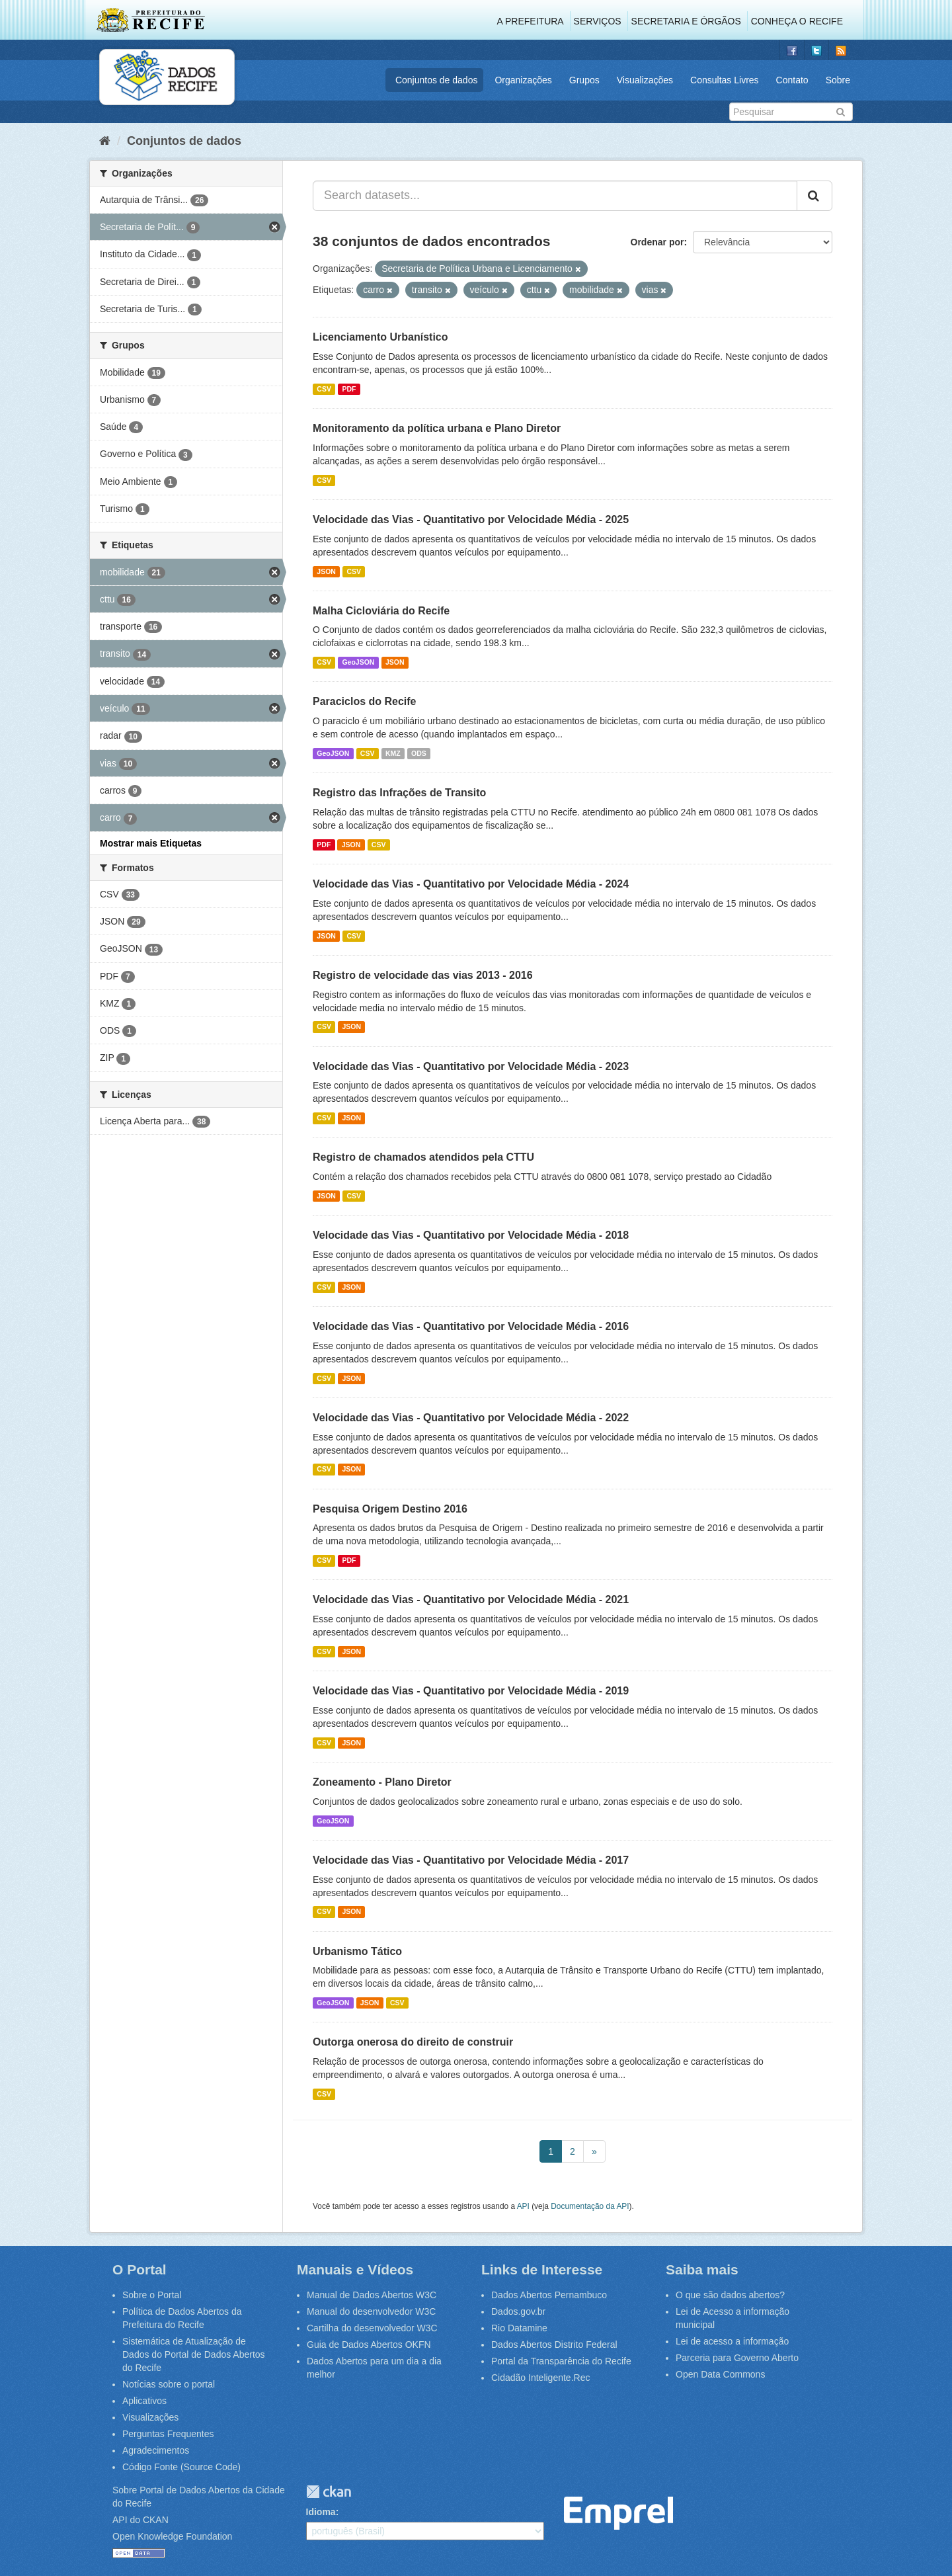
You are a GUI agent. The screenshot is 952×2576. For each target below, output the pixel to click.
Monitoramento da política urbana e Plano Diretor (437, 428)
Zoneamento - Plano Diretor (382, 1782)
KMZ (393, 753)
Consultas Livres (724, 80)
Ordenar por (657, 242)
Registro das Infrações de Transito (399, 792)
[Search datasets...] (555, 196)
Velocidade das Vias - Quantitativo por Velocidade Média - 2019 (471, 1690)
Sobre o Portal (152, 2295)
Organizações (523, 80)
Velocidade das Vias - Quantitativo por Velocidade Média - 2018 (471, 1235)
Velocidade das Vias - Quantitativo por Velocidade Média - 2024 (471, 884)
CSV (324, 389)
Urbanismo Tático (357, 1951)
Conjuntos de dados (436, 80)
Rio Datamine (519, 2328)
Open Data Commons (720, 2374)
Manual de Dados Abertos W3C (371, 2295)
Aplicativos (144, 2400)
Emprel (618, 2513)
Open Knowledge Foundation (172, 2536)
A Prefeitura (530, 21)
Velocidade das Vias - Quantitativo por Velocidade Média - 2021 (471, 1599)
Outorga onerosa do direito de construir (413, 2042)
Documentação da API (590, 2206)
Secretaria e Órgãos (686, 21)
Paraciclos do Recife (364, 701)
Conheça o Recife (797, 21)
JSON (326, 571)
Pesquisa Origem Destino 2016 (390, 1509)
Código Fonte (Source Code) (181, 2467)
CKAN (328, 2492)
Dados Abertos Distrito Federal (554, 2344)
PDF (349, 389)
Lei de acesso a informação (732, 2341)
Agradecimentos (155, 2450)
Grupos (584, 80)
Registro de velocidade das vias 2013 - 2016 (423, 975)
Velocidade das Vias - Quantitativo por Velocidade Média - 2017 (471, 1860)
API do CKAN (140, 2519)
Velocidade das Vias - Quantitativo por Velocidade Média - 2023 (471, 1066)
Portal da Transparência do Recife (561, 2361)
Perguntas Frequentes (168, 2434)
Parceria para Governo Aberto (737, 2357)
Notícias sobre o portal (168, 2384)
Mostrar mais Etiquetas (151, 843)
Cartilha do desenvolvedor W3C (372, 2328)
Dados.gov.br (518, 2311)
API (523, 2206)
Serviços (597, 21)
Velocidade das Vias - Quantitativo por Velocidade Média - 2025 (471, 519)
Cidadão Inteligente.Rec (540, 2377)
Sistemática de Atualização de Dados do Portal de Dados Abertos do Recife (193, 2354)
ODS (418, 753)
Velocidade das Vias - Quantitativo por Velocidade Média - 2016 (471, 1326)
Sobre (838, 80)
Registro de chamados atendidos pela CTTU (423, 1157)
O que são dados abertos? (730, 2295)
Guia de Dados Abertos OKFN (369, 2344)
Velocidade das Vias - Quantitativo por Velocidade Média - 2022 (471, 1417)
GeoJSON (358, 662)
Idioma (321, 2512)
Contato (792, 80)
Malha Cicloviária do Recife (381, 610)
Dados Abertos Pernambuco (549, 2295)
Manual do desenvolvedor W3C (371, 2311)
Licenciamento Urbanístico (380, 337)
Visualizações (645, 80)
